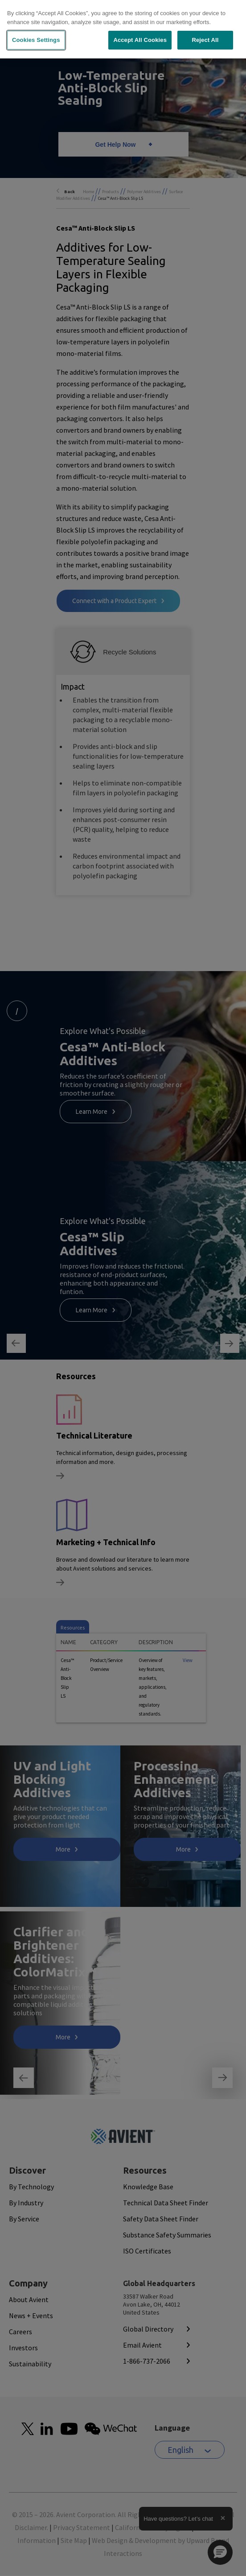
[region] (123, 29)
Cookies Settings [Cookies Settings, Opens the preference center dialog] (36, 40)
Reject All (205, 40)
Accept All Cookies (140, 40)
